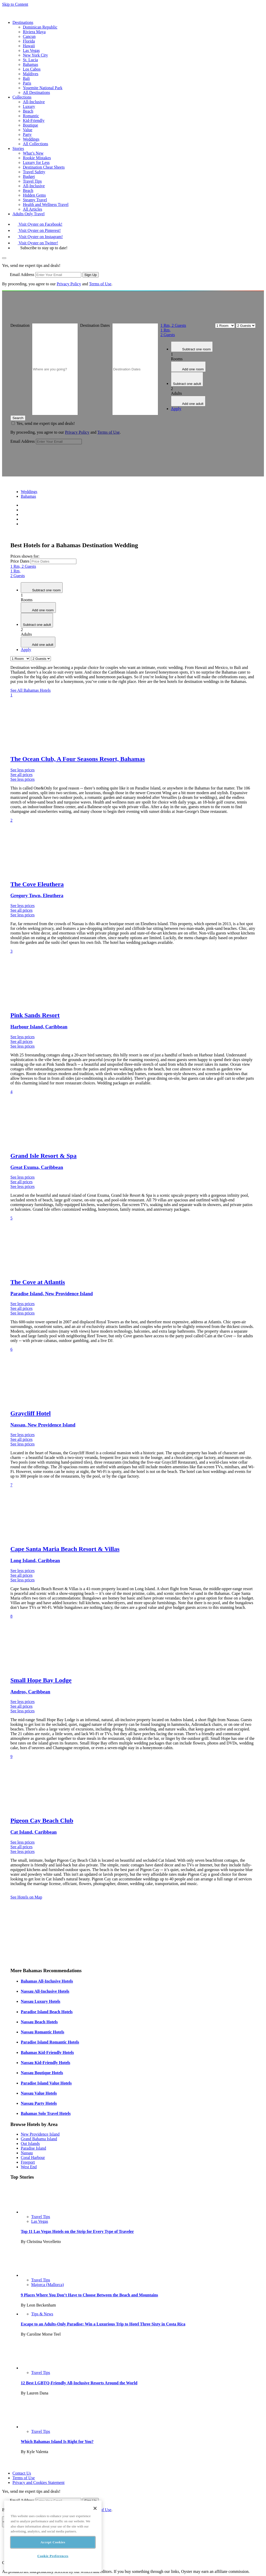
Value (27, 130)
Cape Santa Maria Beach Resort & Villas (64, 1549)
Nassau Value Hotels (39, 2093)
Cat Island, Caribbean (33, 1832)
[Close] (95, 2508)
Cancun (29, 36)
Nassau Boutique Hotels (42, 2073)
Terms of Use (100, 284)
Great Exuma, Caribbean (36, 1167)
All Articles (32, 209)
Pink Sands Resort (34, 1015)
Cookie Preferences (52, 2556)
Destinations (22, 22)
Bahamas (30, 64)
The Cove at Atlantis (37, 1282)
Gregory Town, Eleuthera (36, 895)
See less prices (22, 770)
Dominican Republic (40, 27)
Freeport (28, 2162)
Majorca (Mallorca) (47, 2284)
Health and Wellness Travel (46, 204)
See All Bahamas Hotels (30, 690)
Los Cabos (32, 69)
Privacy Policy (69, 284)
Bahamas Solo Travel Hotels (46, 2113)
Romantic (31, 116)
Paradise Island (33, 2148)
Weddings (31, 139)
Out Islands (30, 2143)
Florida (29, 41)
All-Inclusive (34, 102)
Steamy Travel (35, 200)
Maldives (30, 74)
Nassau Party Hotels (39, 2103)
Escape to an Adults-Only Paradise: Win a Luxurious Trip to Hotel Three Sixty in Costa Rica (103, 2324)
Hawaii (29, 46)
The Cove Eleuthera (37, 884)
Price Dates (19, 561)
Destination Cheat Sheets (44, 167)
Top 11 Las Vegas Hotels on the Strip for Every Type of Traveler (77, 2231)
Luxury (29, 106)
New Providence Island (40, 2134)
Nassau (27, 2153)
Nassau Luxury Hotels (40, 2001)
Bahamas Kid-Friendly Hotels (47, 2052)
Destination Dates (95, 325)
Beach (28, 111)
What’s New (33, 153)
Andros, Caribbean (30, 1691)
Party (27, 134)
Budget (29, 176)
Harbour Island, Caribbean (38, 1026)
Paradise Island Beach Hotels (47, 2012)
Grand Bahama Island (39, 2139)
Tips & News (42, 2314)
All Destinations (36, 92)
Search (17, 418)
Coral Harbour (33, 2157)
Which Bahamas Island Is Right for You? (57, 2441)
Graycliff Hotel (30, 1413)
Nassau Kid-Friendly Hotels (45, 2062)
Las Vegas (31, 50)
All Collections (35, 144)
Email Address (22, 274)
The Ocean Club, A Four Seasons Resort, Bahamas (77, 759)
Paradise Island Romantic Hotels (50, 2042)
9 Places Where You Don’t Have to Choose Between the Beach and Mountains (89, 2295)
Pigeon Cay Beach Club (41, 1820)
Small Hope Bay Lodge (40, 1680)
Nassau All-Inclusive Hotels (45, 1991)
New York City (35, 55)
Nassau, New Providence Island (42, 1425)
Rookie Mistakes (37, 158)
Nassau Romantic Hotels (42, 2032)
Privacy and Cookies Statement (38, 2482)
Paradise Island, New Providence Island (51, 1293)
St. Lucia (30, 60)
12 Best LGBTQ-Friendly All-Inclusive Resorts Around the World (79, 2383)
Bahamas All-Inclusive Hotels (47, 1981)
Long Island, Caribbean (35, 1560)
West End (29, 2167)
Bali (26, 78)
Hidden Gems (34, 195)
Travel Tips (32, 181)
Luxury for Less (36, 162)
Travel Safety (34, 172)
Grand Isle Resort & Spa (43, 1155)
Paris (27, 83)
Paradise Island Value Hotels (46, 2083)
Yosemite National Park (42, 88)
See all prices (21, 774)
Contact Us (21, 2473)
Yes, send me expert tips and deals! (45, 423)
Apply (176, 408)
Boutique (30, 125)
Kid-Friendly (34, 120)
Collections (21, 97)
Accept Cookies (53, 2542)
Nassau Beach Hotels (39, 2022)
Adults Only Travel (28, 214)
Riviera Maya (34, 32)
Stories (18, 148)
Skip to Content (15, 4)
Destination (20, 325)
